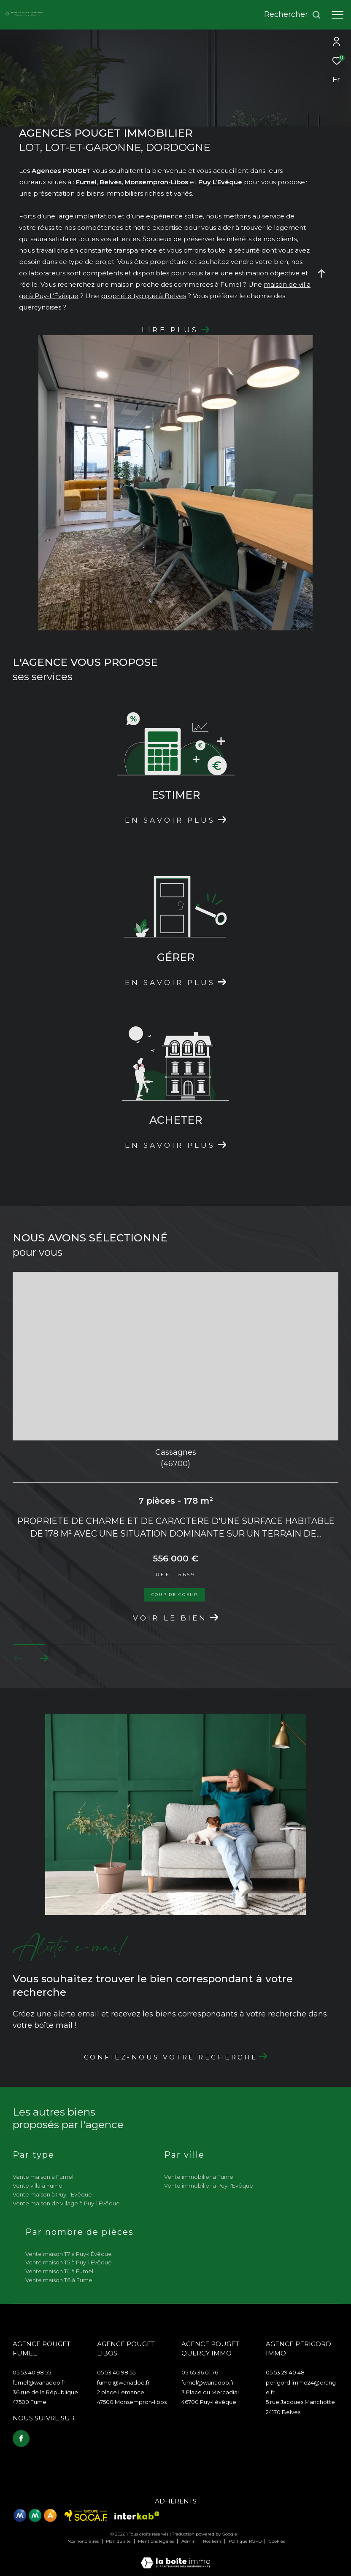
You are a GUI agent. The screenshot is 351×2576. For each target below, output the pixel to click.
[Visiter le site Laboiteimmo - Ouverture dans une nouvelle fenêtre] (175, 2557)
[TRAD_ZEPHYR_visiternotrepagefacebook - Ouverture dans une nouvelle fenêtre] (21, 2438)
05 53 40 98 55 (32, 2372)
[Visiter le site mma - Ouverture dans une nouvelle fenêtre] (35, 2515)
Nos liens (213, 2541)
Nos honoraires (84, 2541)
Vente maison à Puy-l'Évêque (52, 2194)
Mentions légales (156, 2541)
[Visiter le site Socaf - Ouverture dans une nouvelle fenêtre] (86, 2515)
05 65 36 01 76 (199, 2372)
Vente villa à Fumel (38, 2185)
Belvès (111, 182)
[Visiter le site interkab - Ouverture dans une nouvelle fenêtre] (136, 2515)
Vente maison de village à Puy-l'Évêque (66, 2203)
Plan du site (119, 2541)
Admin (189, 2541)
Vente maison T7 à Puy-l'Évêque (68, 2253)
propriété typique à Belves (143, 296)
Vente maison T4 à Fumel (59, 2271)
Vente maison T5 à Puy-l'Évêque (68, 2262)
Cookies (277, 2541)
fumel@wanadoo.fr (39, 2382)
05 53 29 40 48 (285, 2372)
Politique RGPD (245, 2541)
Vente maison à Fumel (43, 2176)
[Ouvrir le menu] (337, 15)
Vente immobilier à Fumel (199, 2176)
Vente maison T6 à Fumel (59, 2280)
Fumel (86, 182)
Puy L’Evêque (220, 182)
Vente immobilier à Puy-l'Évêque (208, 2185)
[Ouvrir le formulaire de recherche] (292, 14)
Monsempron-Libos (156, 182)
